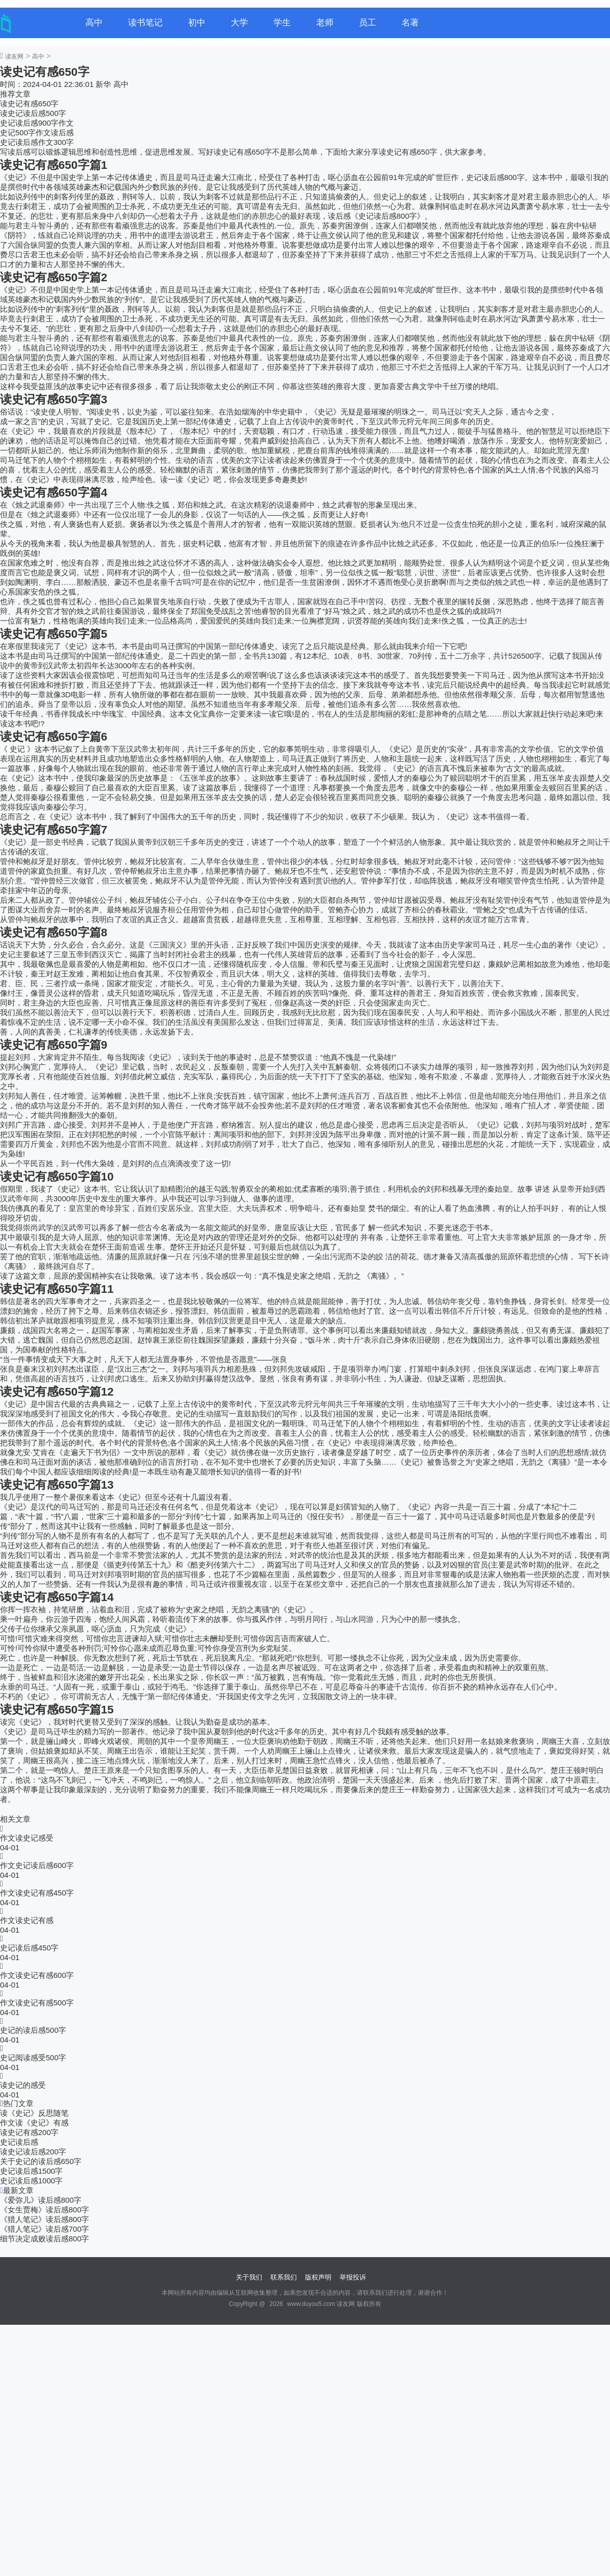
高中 (94, 22)
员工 (367, 22)
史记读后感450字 (29, 1947)
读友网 (14, 56)
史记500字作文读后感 (37, 132)
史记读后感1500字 (31, 2171)
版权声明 (318, 2277)
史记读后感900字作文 (37, 123)
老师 (324, 22)
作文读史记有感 (26, 1920)
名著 (410, 22)
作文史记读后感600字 (37, 1865)
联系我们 (283, 2277)
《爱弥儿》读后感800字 (40, 2200)
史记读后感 (19, 2142)
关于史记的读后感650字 (40, 2161)
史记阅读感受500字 (33, 2057)
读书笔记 (145, 22)
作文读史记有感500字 (37, 2002)
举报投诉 (353, 2277)
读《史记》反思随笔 (34, 2113)
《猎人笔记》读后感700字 (44, 2229)
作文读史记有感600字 (37, 1975)
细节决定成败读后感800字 (44, 2238)
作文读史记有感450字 (37, 1892)
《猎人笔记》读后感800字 (44, 2219)
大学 (239, 22)
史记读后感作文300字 (37, 142)
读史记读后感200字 (33, 2151)
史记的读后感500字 (33, 2030)
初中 (196, 22)
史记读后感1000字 (31, 2180)
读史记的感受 (23, 2085)
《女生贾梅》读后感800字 (44, 2209)
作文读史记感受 (26, 1837)
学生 (282, 22)
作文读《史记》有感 (34, 2122)
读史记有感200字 (29, 2132)
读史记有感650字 (29, 103)
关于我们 (249, 2277)
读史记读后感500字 (33, 113)
